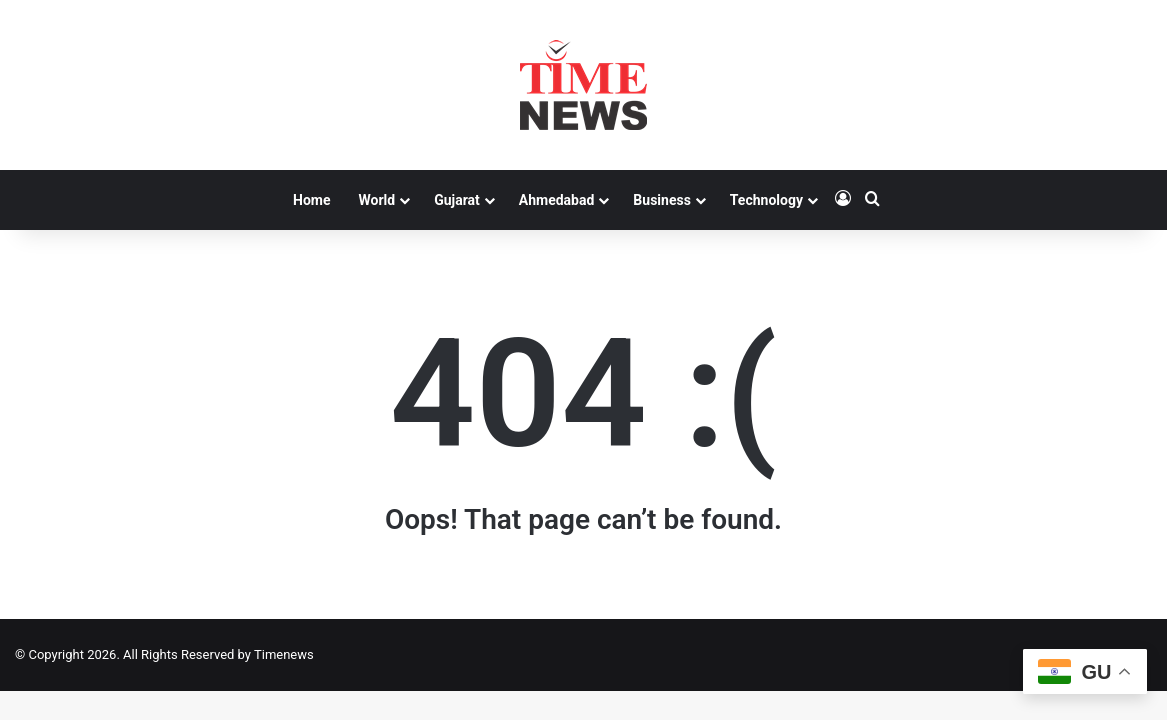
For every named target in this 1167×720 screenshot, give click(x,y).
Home (311, 200)
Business (661, 200)
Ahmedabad (557, 200)
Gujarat (457, 200)
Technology (766, 200)
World (376, 200)
